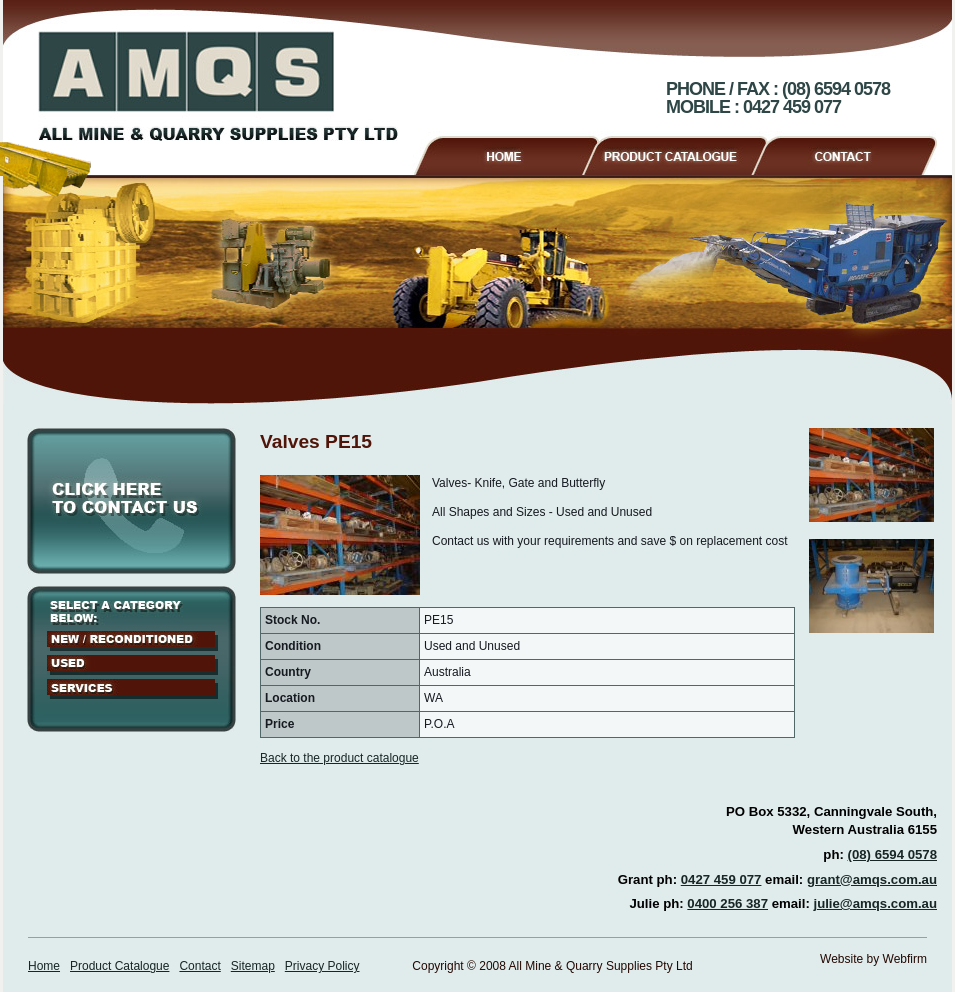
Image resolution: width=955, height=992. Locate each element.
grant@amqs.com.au (872, 879)
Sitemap (253, 966)
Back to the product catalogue (339, 758)
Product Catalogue (683, 153)
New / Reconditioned (132, 641)
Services (132, 689)
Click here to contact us (131, 501)
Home (505, 153)
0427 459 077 (721, 879)
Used (132, 665)
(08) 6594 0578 (892, 854)
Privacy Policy (322, 966)
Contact (852, 153)
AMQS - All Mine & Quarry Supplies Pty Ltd (218, 86)
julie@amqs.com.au (875, 903)
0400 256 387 (727, 903)
